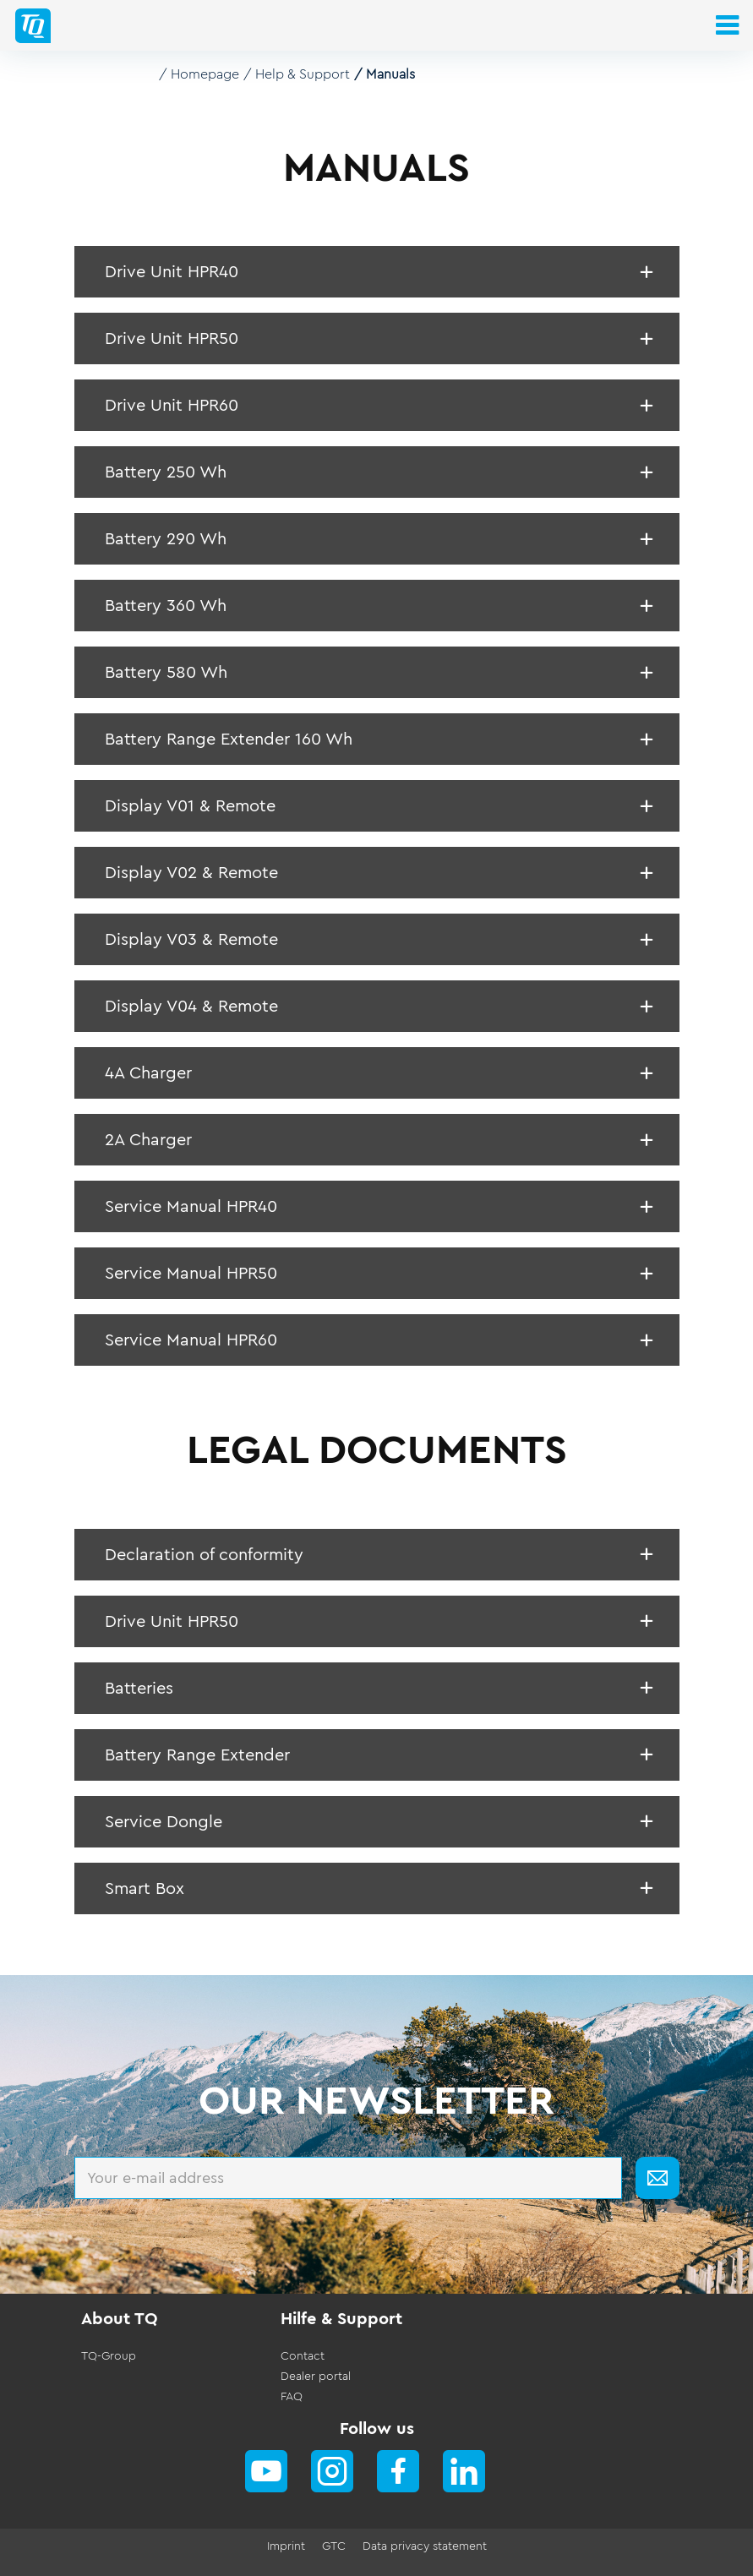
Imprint (286, 2546)
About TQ (119, 2319)
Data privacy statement (425, 2546)
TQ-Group (108, 2356)
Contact (303, 2356)
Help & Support (302, 74)
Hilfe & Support (341, 2319)
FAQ (292, 2397)
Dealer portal (316, 2376)
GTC (334, 2546)
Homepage (205, 74)
